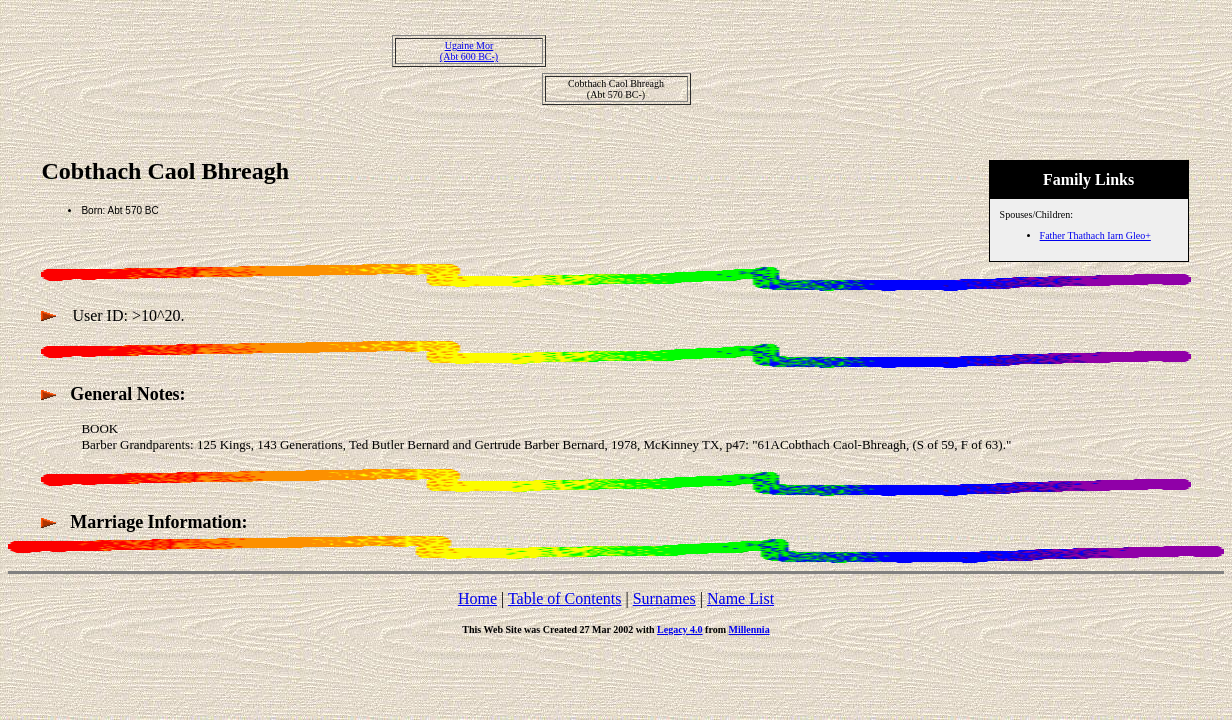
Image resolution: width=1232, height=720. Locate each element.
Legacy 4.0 (680, 629)
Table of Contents (565, 598)
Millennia (749, 629)
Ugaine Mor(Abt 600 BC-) (469, 51)
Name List (740, 598)
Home (477, 598)
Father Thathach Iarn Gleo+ (1095, 235)
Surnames (664, 598)
